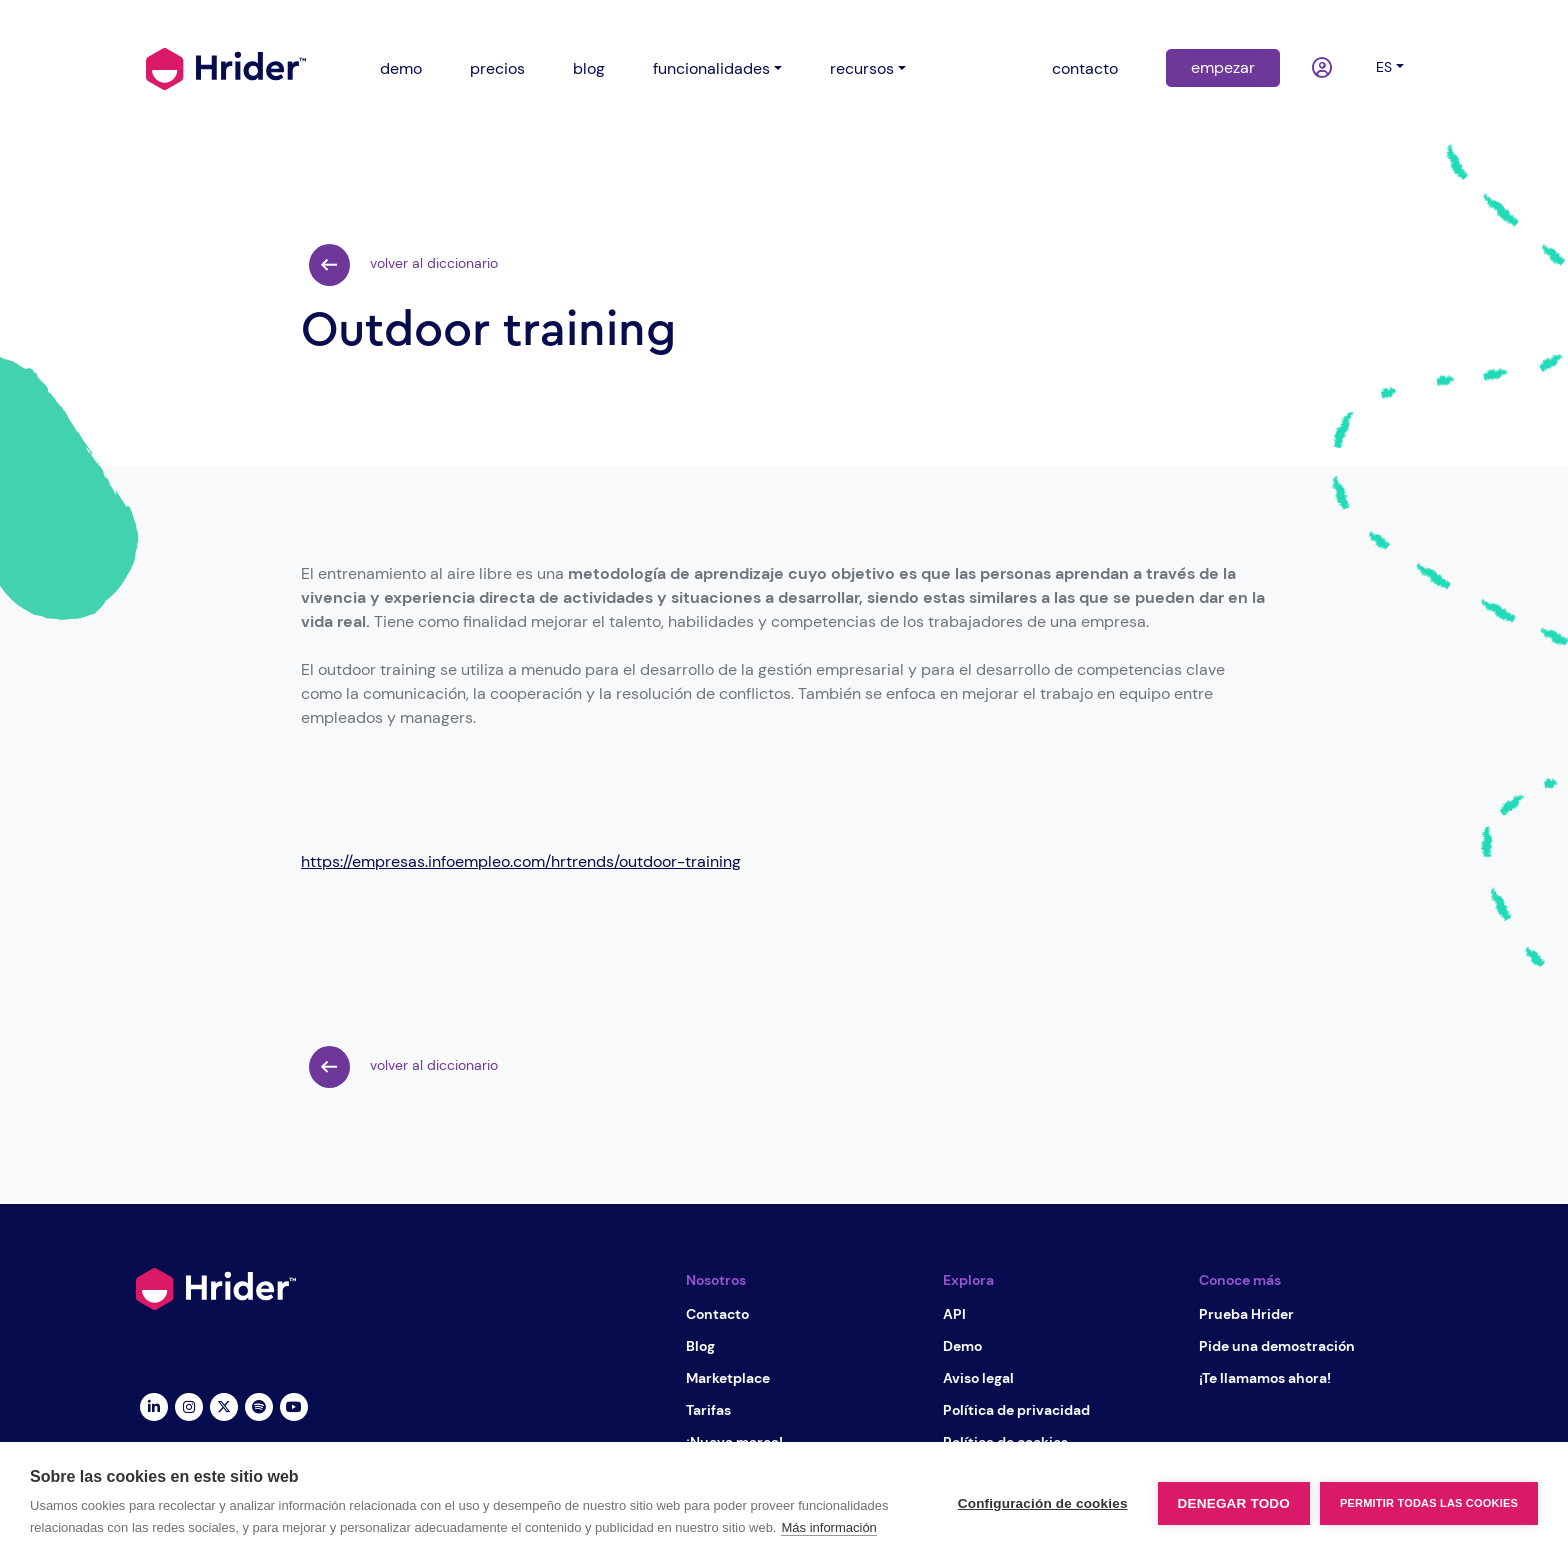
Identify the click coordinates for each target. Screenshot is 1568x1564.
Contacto (717, 1314)
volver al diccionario (403, 265)
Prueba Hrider (1246, 1314)
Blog (700, 1346)
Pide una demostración (1277, 1346)
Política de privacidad (1016, 1410)
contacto (1085, 68)
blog (589, 68)
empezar (1223, 67)
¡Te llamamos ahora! (1265, 1378)
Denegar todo (1234, 1503)
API (954, 1314)
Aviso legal (978, 1378)
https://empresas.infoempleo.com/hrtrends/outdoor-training (521, 861)
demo (401, 68)
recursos (862, 68)
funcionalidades (711, 68)
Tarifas (708, 1410)
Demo (962, 1346)
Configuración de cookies (1043, 1503)
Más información (828, 1527)
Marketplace (728, 1378)
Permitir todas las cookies (1429, 1503)
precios (497, 68)
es (1384, 67)
